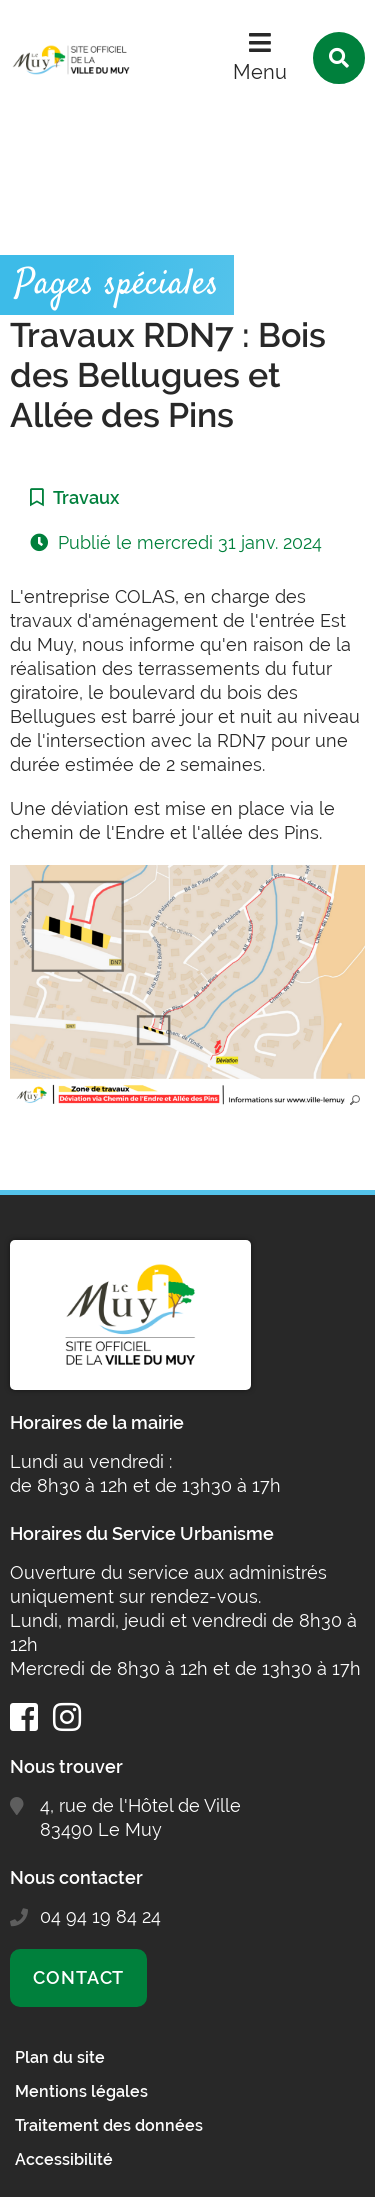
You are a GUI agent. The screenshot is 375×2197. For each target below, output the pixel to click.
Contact (78, 1977)
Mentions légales (81, 2091)
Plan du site (60, 2057)
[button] (187, 987)
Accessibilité (64, 2159)
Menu (260, 72)
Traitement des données (109, 2125)
